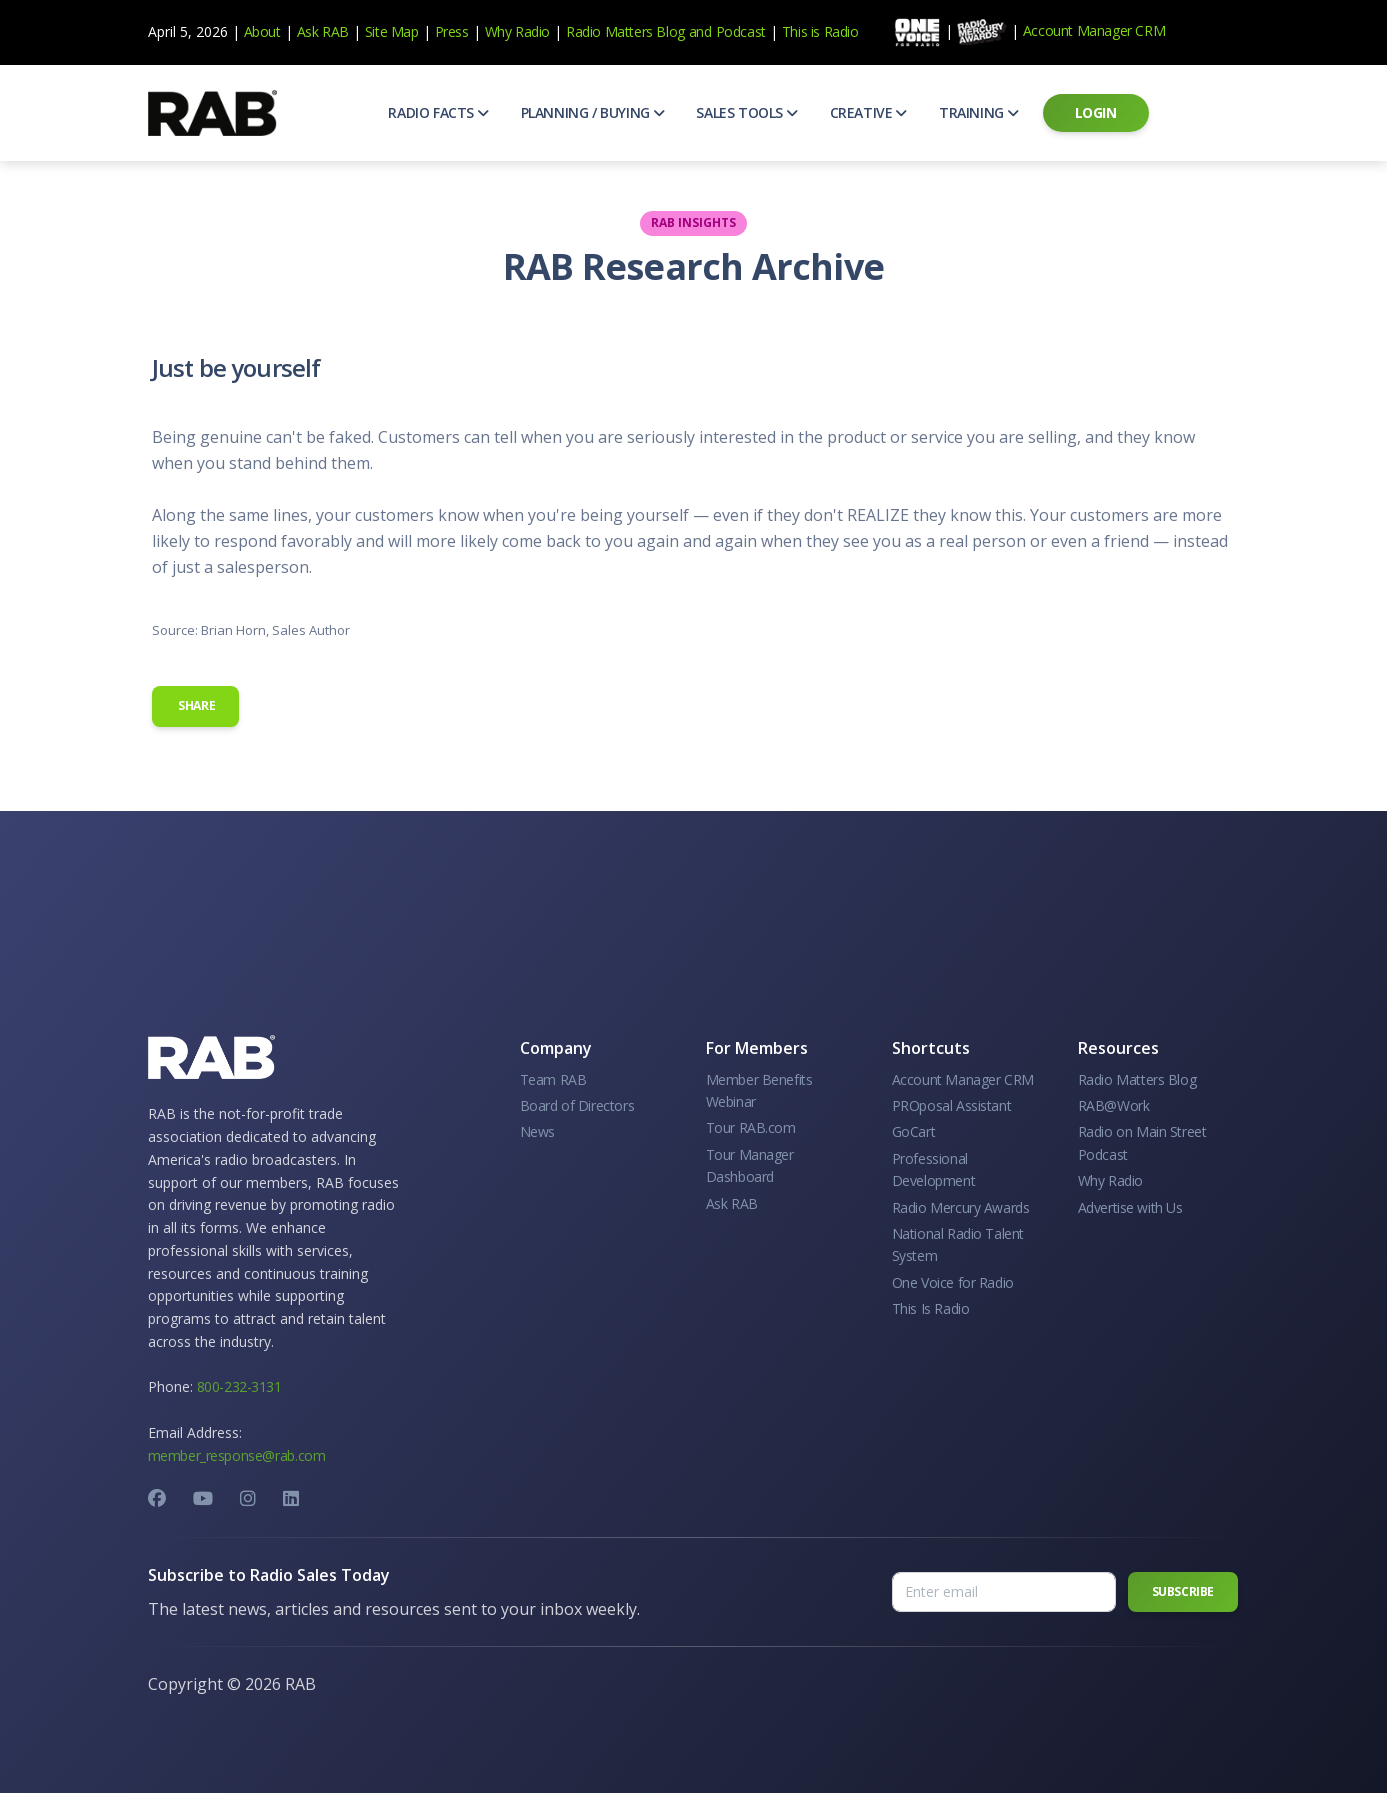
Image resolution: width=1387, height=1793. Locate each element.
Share (196, 705)
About (262, 31)
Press (452, 31)
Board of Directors (577, 1105)
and (700, 31)
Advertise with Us (1130, 1207)
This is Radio (820, 31)
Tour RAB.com (751, 1127)
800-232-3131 (239, 1386)
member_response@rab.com (237, 1455)
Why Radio (517, 31)
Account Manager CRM (1094, 30)
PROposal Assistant (952, 1105)
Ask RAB (323, 31)
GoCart (914, 1131)
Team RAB (553, 1079)
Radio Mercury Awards (961, 1207)
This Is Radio (931, 1308)
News (537, 1131)
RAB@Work (1114, 1105)
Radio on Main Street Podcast (1142, 1142)
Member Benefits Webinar (759, 1090)
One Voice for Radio (953, 1282)
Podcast (741, 31)
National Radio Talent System (958, 1244)
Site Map (392, 31)
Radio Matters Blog (625, 31)
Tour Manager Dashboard (750, 1165)
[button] (438, 113)
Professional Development (934, 1169)
